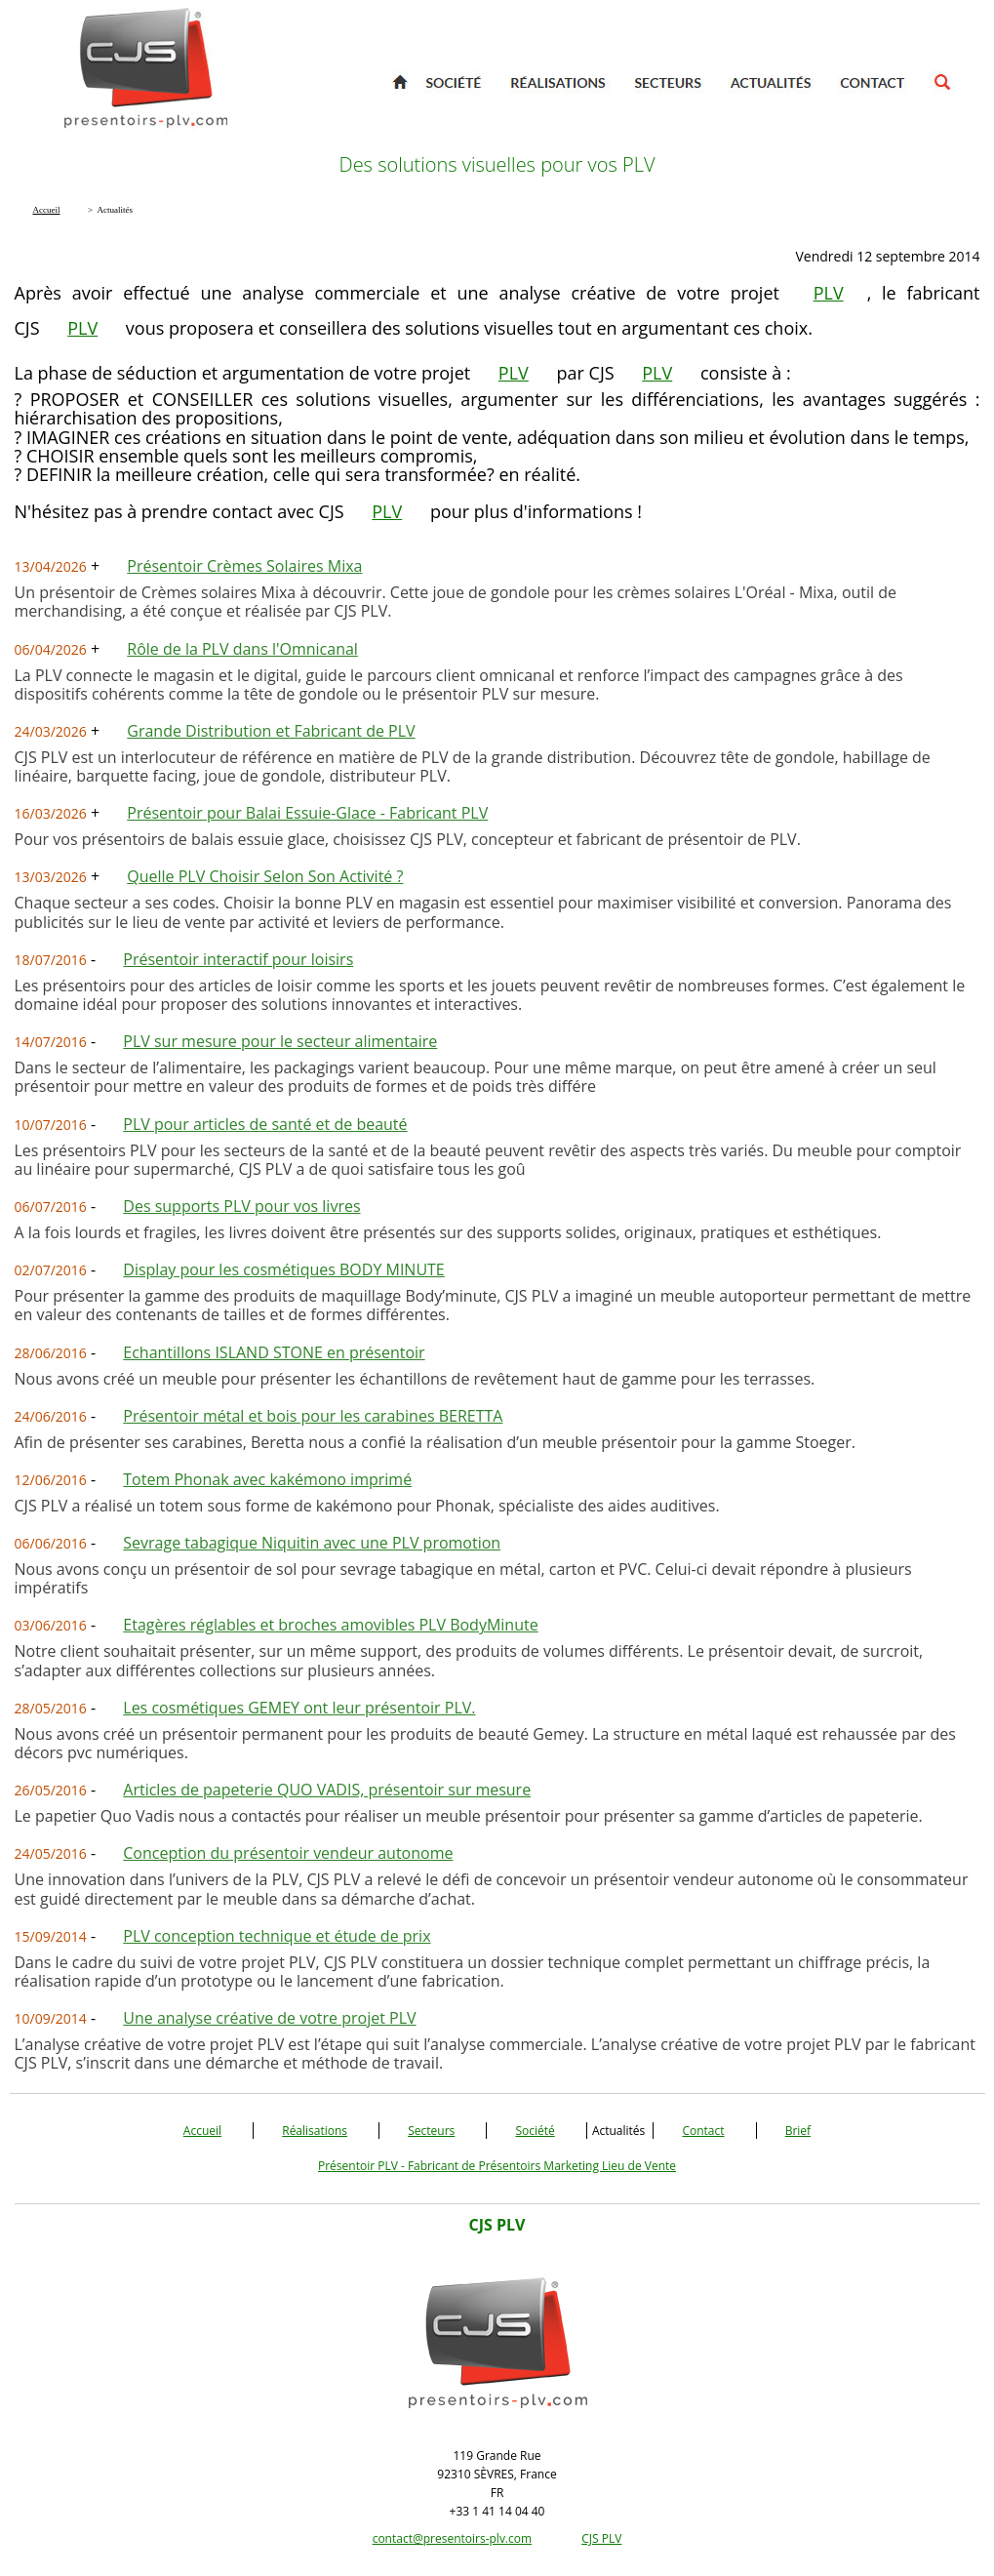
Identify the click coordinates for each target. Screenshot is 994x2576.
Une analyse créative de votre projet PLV (269, 2018)
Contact (703, 2130)
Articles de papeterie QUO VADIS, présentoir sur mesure (327, 1789)
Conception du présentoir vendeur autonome (288, 1853)
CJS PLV (601, 2538)
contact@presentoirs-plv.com (452, 2538)
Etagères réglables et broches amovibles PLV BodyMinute (330, 1624)
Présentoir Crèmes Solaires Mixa (244, 566)
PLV (829, 292)
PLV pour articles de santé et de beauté (265, 1124)
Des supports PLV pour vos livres (241, 1206)
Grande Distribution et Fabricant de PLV (271, 731)
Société (534, 2130)
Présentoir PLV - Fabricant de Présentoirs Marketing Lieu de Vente (497, 2165)
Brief (798, 2130)
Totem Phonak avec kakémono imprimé (267, 1479)
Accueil (202, 2130)
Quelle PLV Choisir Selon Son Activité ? (265, 876)
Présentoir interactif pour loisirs (238, 959)
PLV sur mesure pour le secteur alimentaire (280, 1041)
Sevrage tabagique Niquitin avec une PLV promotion (311, 1542)
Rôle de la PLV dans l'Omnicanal (242, 649)
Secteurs (431, 2130)
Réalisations (314, 2130)
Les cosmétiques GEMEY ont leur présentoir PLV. (299, 1707)
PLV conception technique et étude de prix (276, 1936)
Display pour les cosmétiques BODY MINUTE (283, 1269)
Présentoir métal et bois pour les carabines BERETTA (312, 1416)
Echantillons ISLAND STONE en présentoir (273, 1352)
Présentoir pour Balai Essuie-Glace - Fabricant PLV (307, 813)
